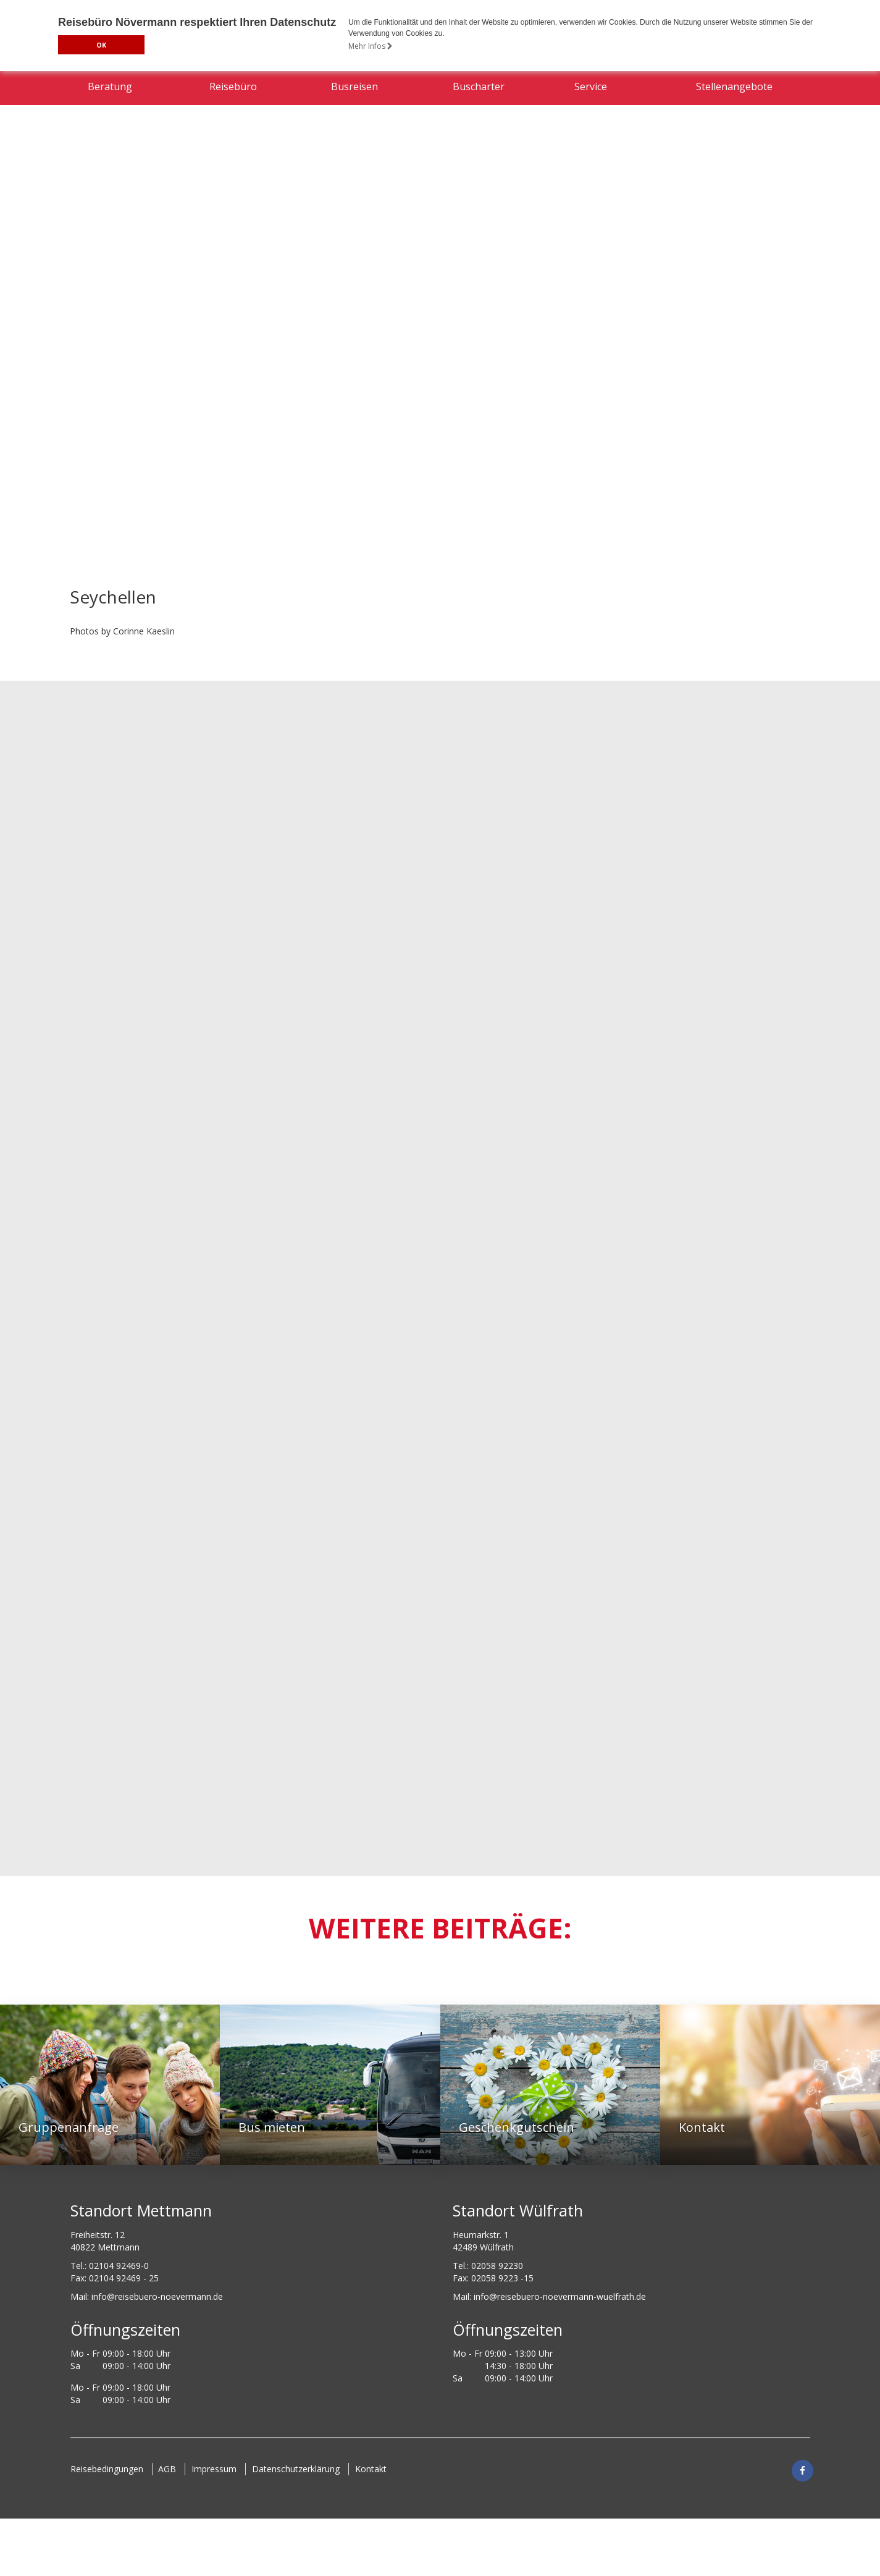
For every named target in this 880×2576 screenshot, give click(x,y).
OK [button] (101, 44)
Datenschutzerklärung (296, 2468)
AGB (168, 2468)
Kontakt (371, 2468)
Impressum (214, 2468)
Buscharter (479, 157)
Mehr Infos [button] (370, 46)
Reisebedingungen (106, 2468)
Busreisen (354, 157)
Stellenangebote (734, 157)
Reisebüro (233, 157)
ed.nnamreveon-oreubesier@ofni (157, 2296)
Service (590, 157)
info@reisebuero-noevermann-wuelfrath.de (560, 2296)
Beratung (110, 157)
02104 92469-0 (119, 2265)
